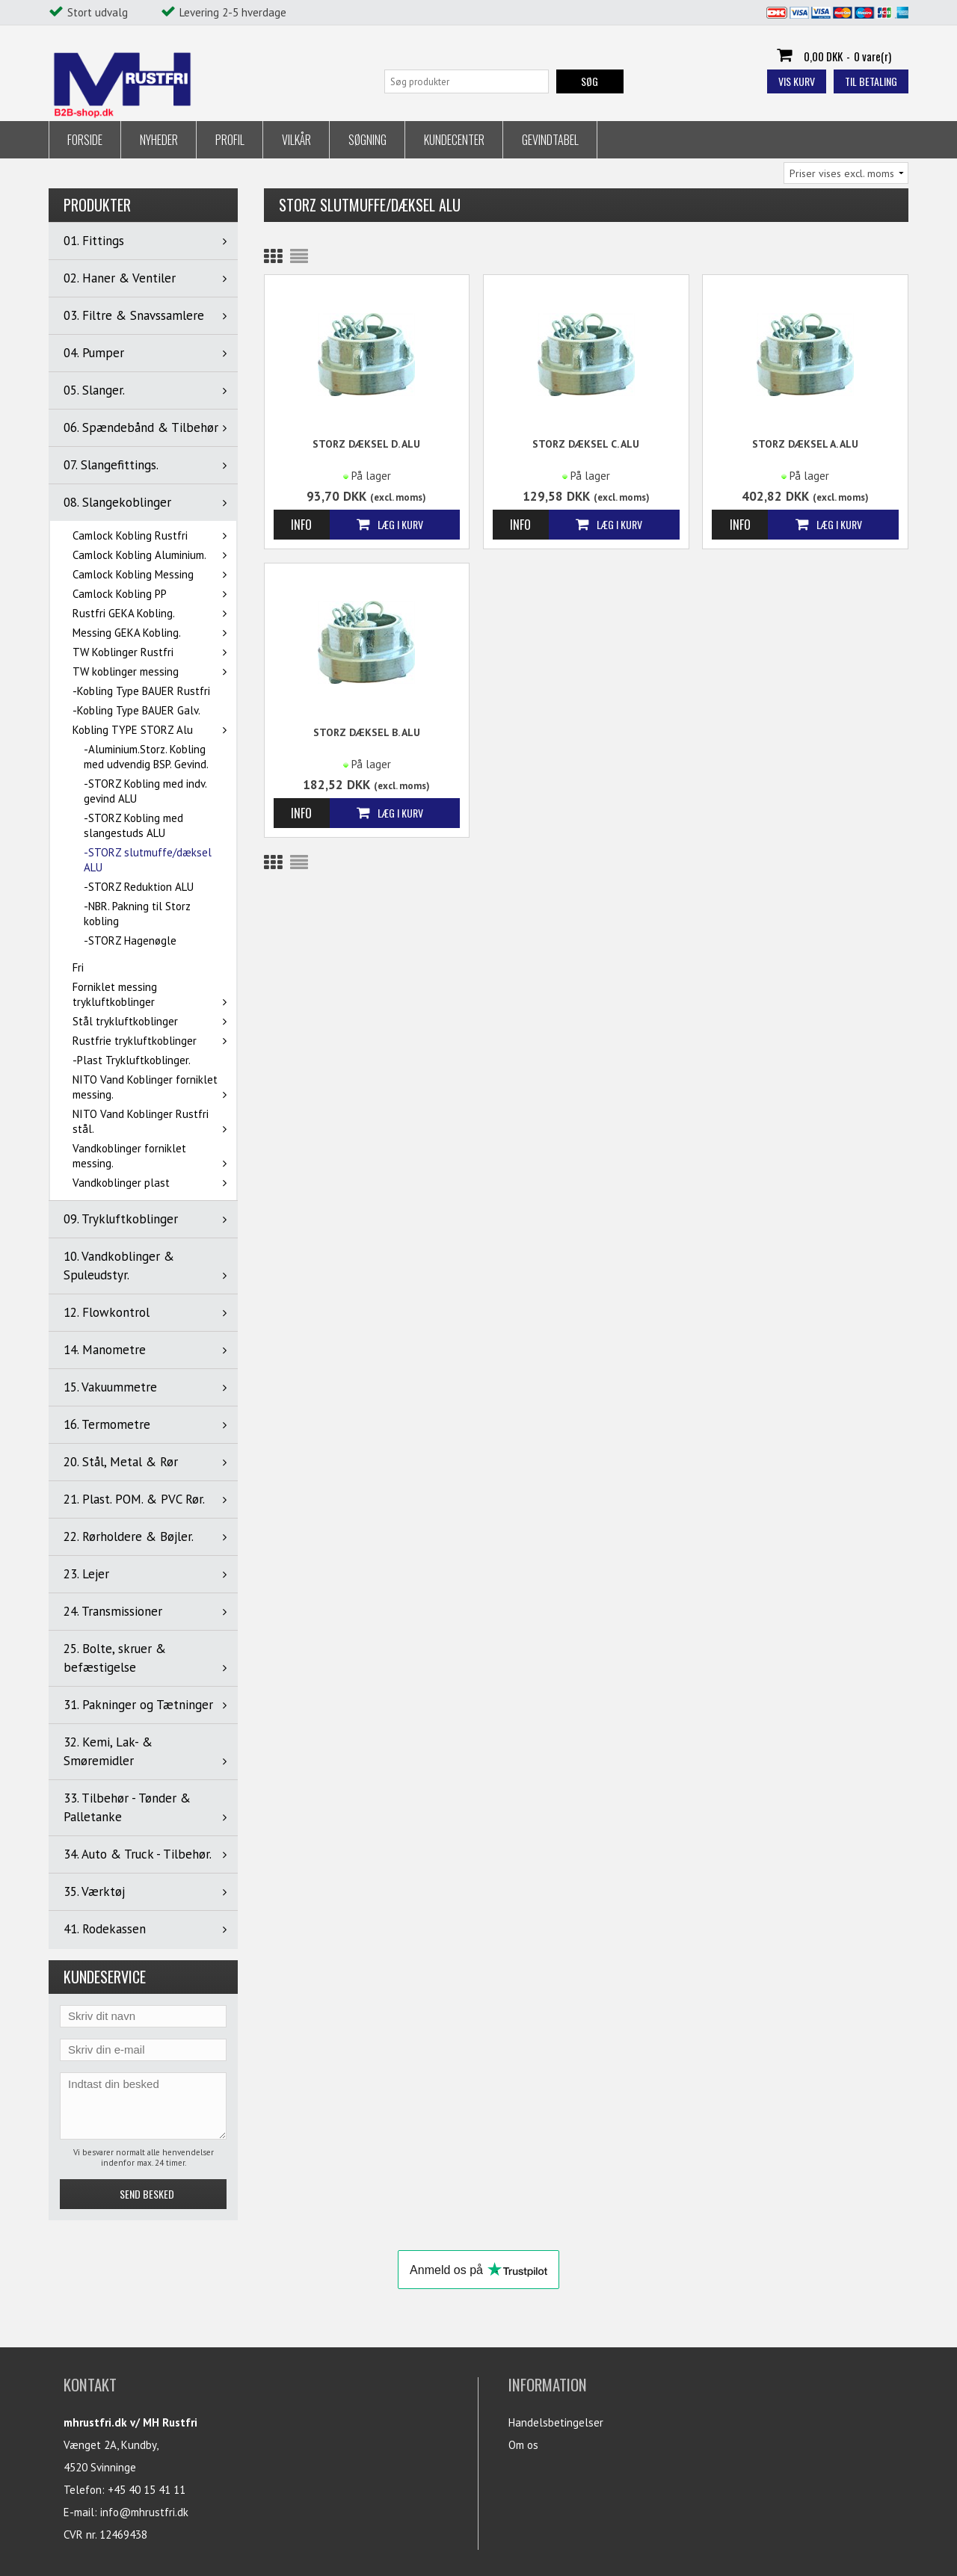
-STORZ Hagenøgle (130, 940)
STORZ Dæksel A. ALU (805, 444)
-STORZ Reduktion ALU (139, 887)
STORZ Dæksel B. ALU (366, 732)
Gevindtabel (550, 140)
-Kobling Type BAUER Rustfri (141, 691)
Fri (78, 967)
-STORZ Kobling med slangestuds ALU (133, 825)
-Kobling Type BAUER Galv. (136, 710)
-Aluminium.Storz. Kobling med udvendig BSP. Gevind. (146, 756)
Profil (229, 140)
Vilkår (296, 140)
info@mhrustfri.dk (144, 2512)
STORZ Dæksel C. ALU (585, 444)
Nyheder (159, 140)
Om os (523, 2445)
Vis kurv (796, 81)
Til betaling (871, 81)
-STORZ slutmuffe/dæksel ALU (148, 859)
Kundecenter (454, 140)
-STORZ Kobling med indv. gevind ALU (145, 791)
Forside (84, 140)
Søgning (367, 140)
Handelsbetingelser (555, 2422)
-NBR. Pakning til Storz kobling (137, 913)
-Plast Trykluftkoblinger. (132, 1060)
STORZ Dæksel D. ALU (366, 444)
